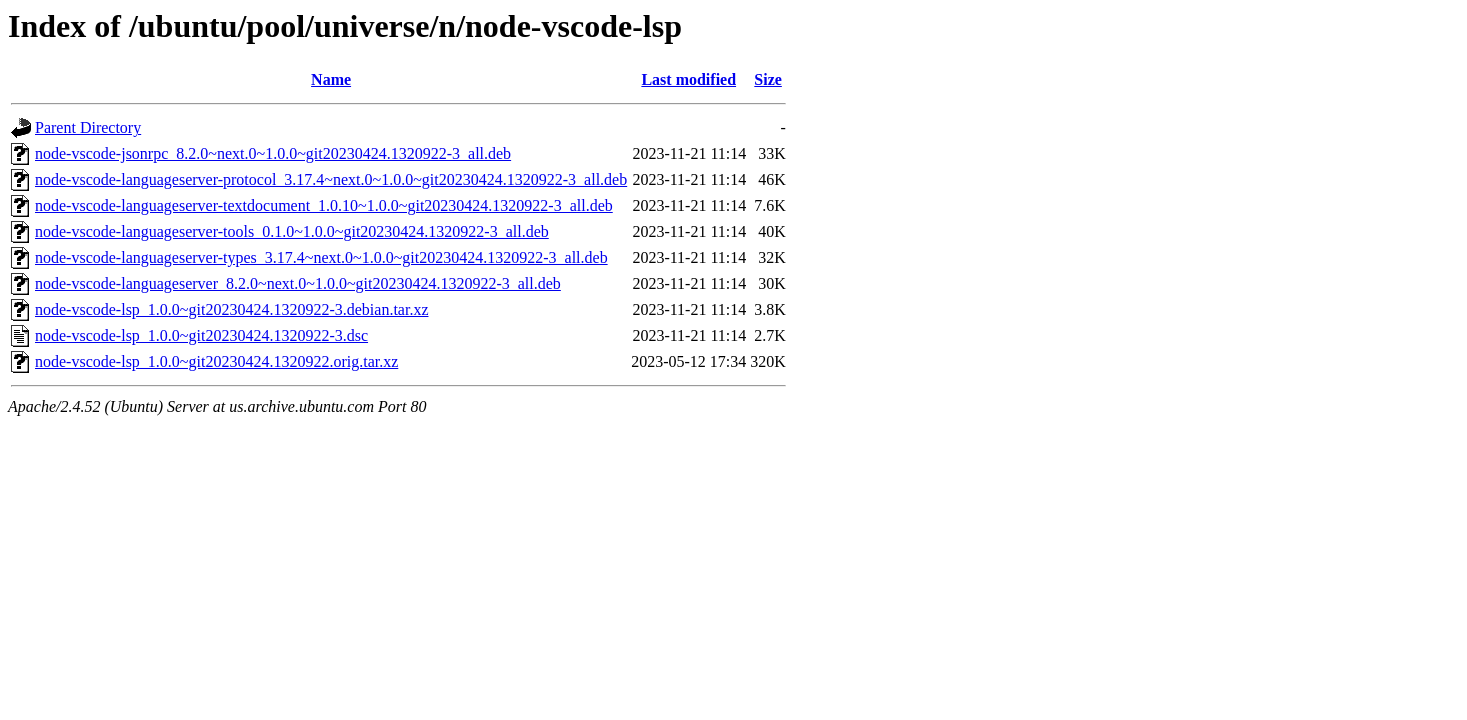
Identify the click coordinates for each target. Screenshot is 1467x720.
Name (331, 79)
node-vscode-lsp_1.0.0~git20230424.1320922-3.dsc (201, 335)
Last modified (688, 79)
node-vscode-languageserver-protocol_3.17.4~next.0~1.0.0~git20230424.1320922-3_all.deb (331, 179)
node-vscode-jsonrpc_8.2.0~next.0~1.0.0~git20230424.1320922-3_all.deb (273, 153)
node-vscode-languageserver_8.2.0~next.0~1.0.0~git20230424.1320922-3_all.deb (298, 283)
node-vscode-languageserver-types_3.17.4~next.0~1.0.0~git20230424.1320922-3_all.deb (321, 257)
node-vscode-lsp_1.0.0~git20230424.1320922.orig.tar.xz (216, 361)
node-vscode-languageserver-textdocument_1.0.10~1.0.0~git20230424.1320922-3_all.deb (324, 205)
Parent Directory (88, 127)
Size (768, 79)
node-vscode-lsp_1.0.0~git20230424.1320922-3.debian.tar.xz (231, 309)
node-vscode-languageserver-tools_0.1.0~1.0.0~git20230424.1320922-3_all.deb (292, 231)
